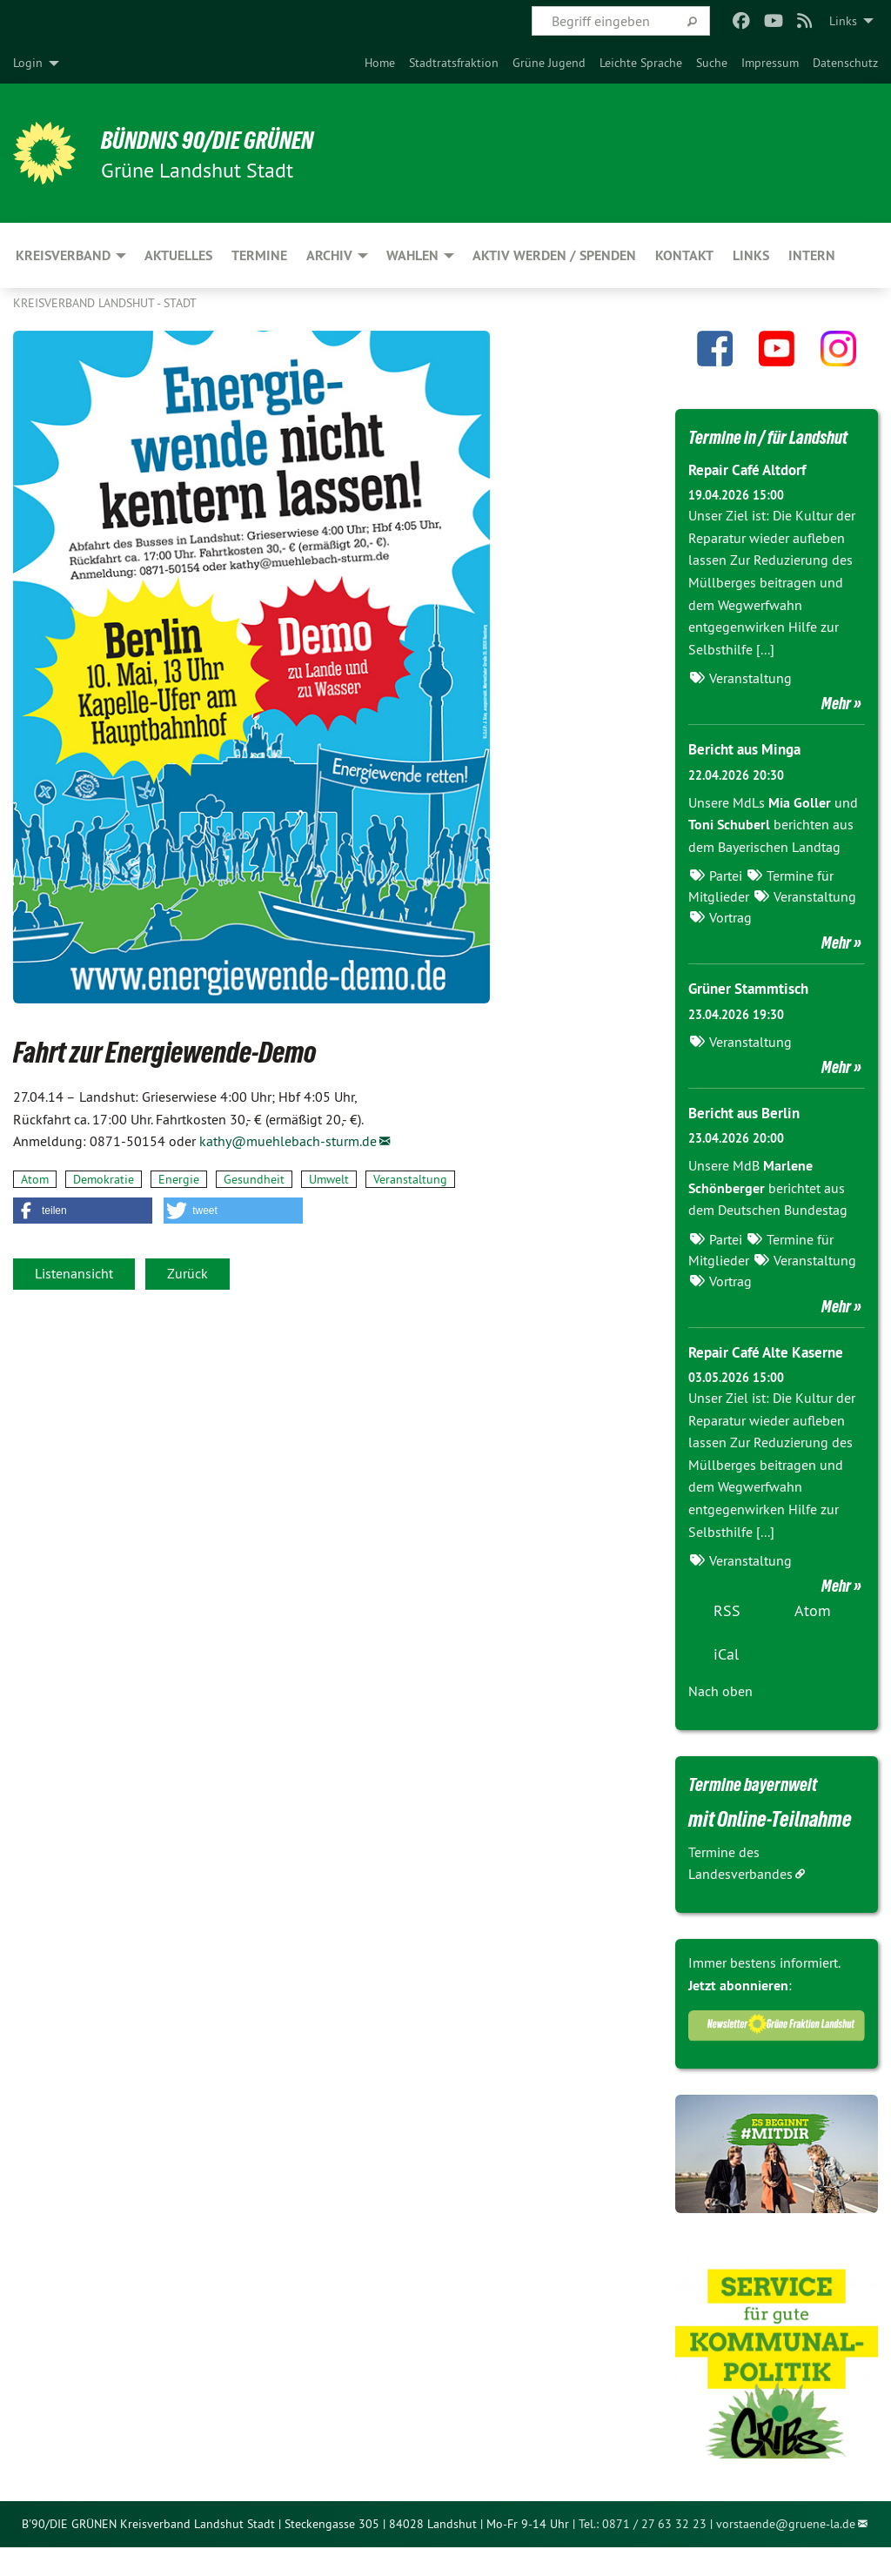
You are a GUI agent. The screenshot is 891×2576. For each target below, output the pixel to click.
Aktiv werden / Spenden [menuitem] (554, 255)
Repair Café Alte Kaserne (771, 1381)
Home (380, 62)
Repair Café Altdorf (751, 499)
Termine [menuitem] (259, 255)
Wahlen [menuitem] (412, 255)
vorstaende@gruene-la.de (785, 2552)
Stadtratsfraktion (454, 62)
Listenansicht (74, 1273)
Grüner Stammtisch (752, 1018)
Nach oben (720, 1719)
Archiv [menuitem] (329, 255)
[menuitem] (380, 63)
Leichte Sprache (641, 62)
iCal (726, 1683)
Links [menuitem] (843, 21)
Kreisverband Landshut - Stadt (105, 303)
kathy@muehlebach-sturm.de (288, 1141)
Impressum (770, 62)
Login (28, 62)
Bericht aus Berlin (748, 1141)
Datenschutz (845, 62)
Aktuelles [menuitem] (178, 255)
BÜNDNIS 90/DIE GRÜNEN (228, 139)
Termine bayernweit (765, 1812)
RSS (726, 1639)
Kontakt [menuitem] (684, 255)
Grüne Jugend (549, 62)
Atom (35, 1179)
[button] (82, 1210)
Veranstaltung (410, 1179)
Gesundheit (254, 1179)
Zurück (187, 1273)
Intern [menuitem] (811, 255)
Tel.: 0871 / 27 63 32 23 (643, 2552)
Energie (178, 1179)
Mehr (836, 733)
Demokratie (103, 1179)
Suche (711, 62)
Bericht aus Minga (749, 778)
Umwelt (329, 1179)
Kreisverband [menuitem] (63, 255)
